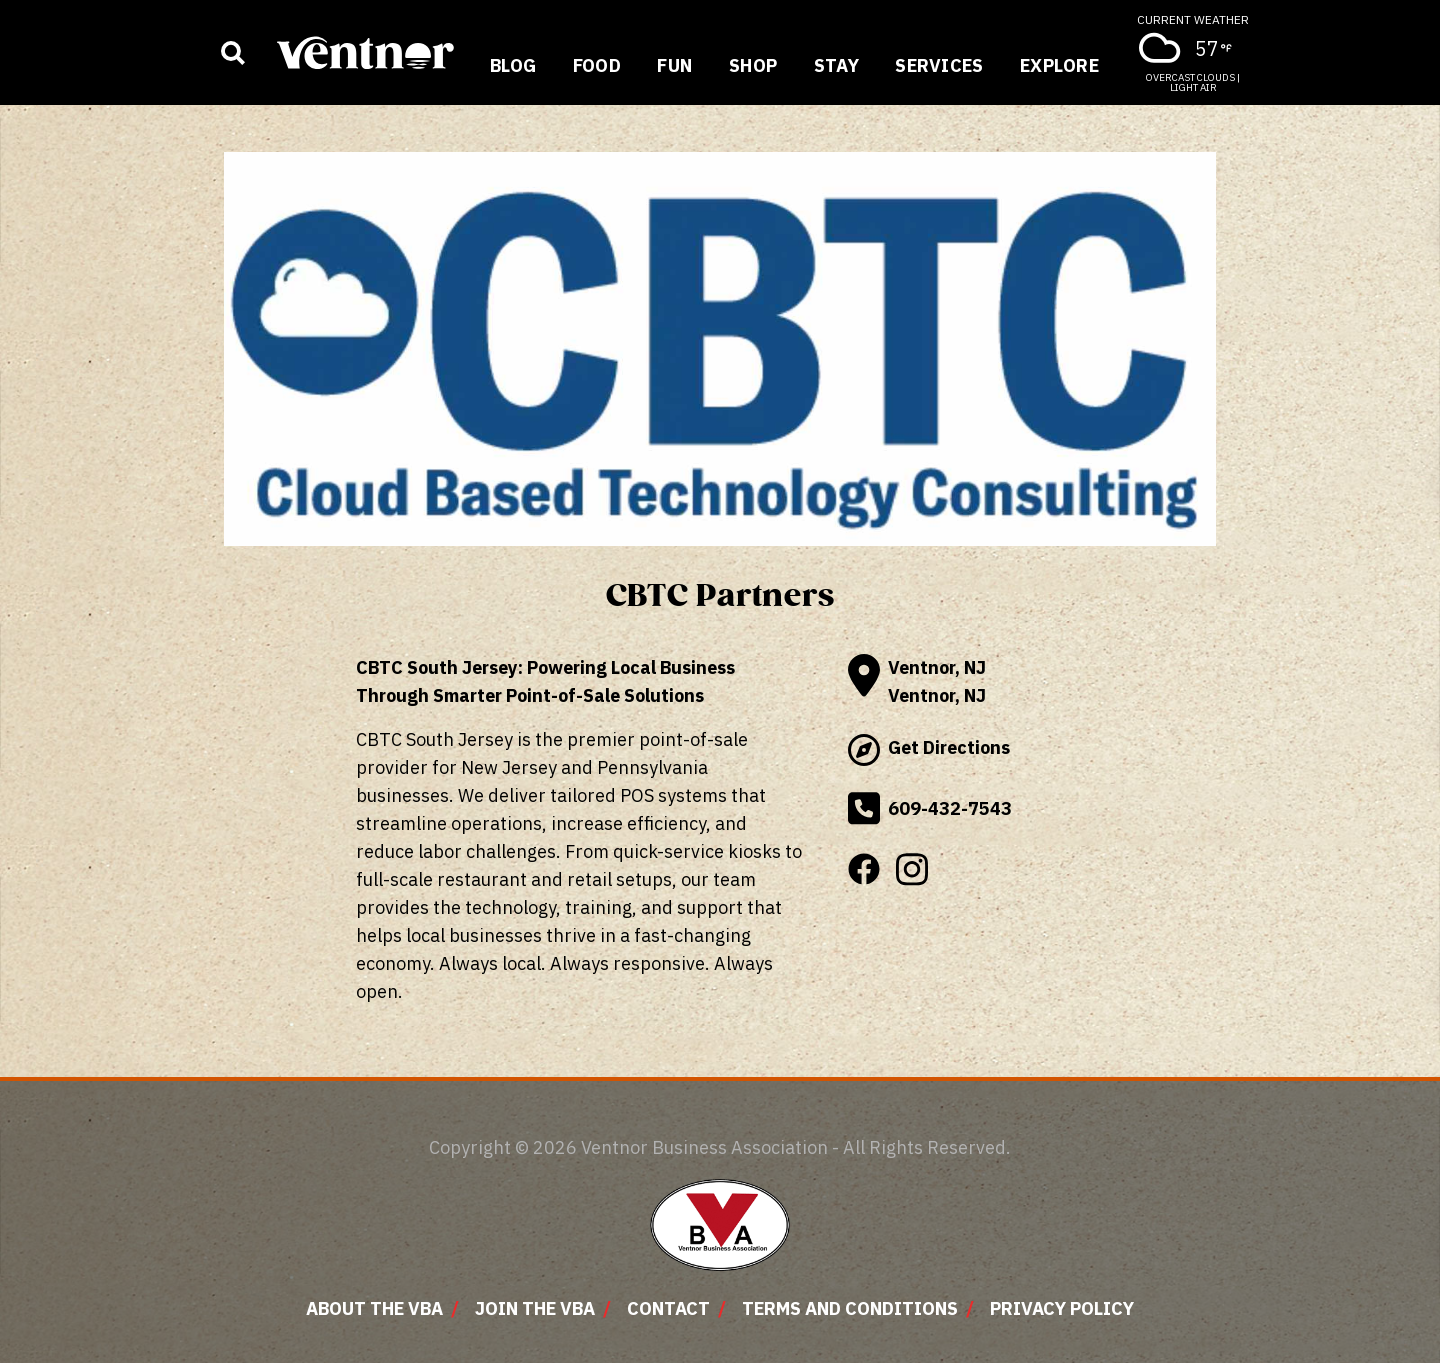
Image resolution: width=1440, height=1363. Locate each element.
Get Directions (929, 750)
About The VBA (374, 1308)
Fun (674, 65)
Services (939, 65)
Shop (753, 65)
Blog (513, 65)
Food (597, 65)
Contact (668, 1308)
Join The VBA (535, 1308)
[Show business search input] (233, 53)
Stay (837, 65)
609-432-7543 (930, 808)
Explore (1059, 65)
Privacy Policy (1062, 1308)
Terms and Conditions (850, 1308)
